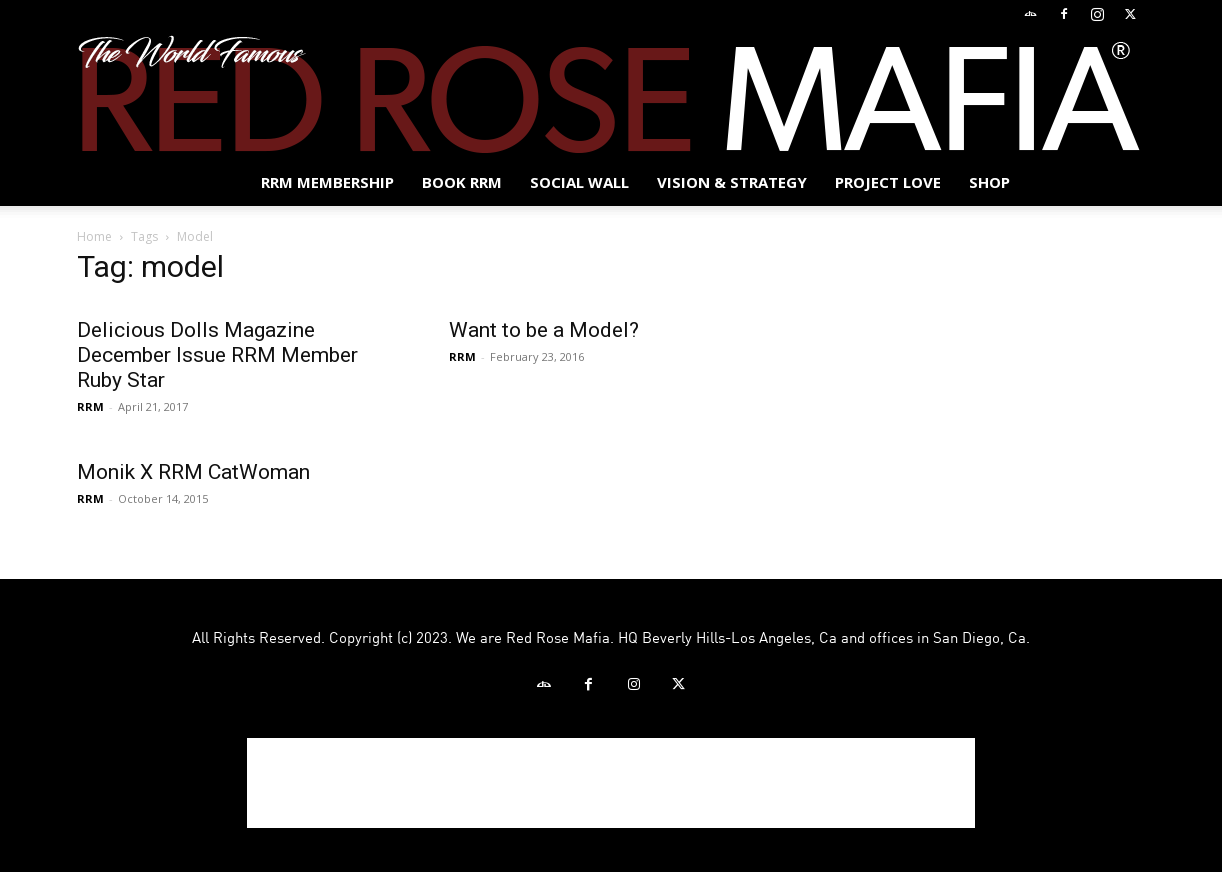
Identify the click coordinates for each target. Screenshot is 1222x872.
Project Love (888, 182)
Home (94, 236)
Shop (989, 182)
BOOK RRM (462, 182)
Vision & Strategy (732, 182)
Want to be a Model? (544, 330)
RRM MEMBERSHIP (327, 182)
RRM (90, 406)
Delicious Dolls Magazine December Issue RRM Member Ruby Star (217, 355)
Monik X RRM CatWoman (193, 472)
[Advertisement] (611, 783)
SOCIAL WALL (579, 182)
